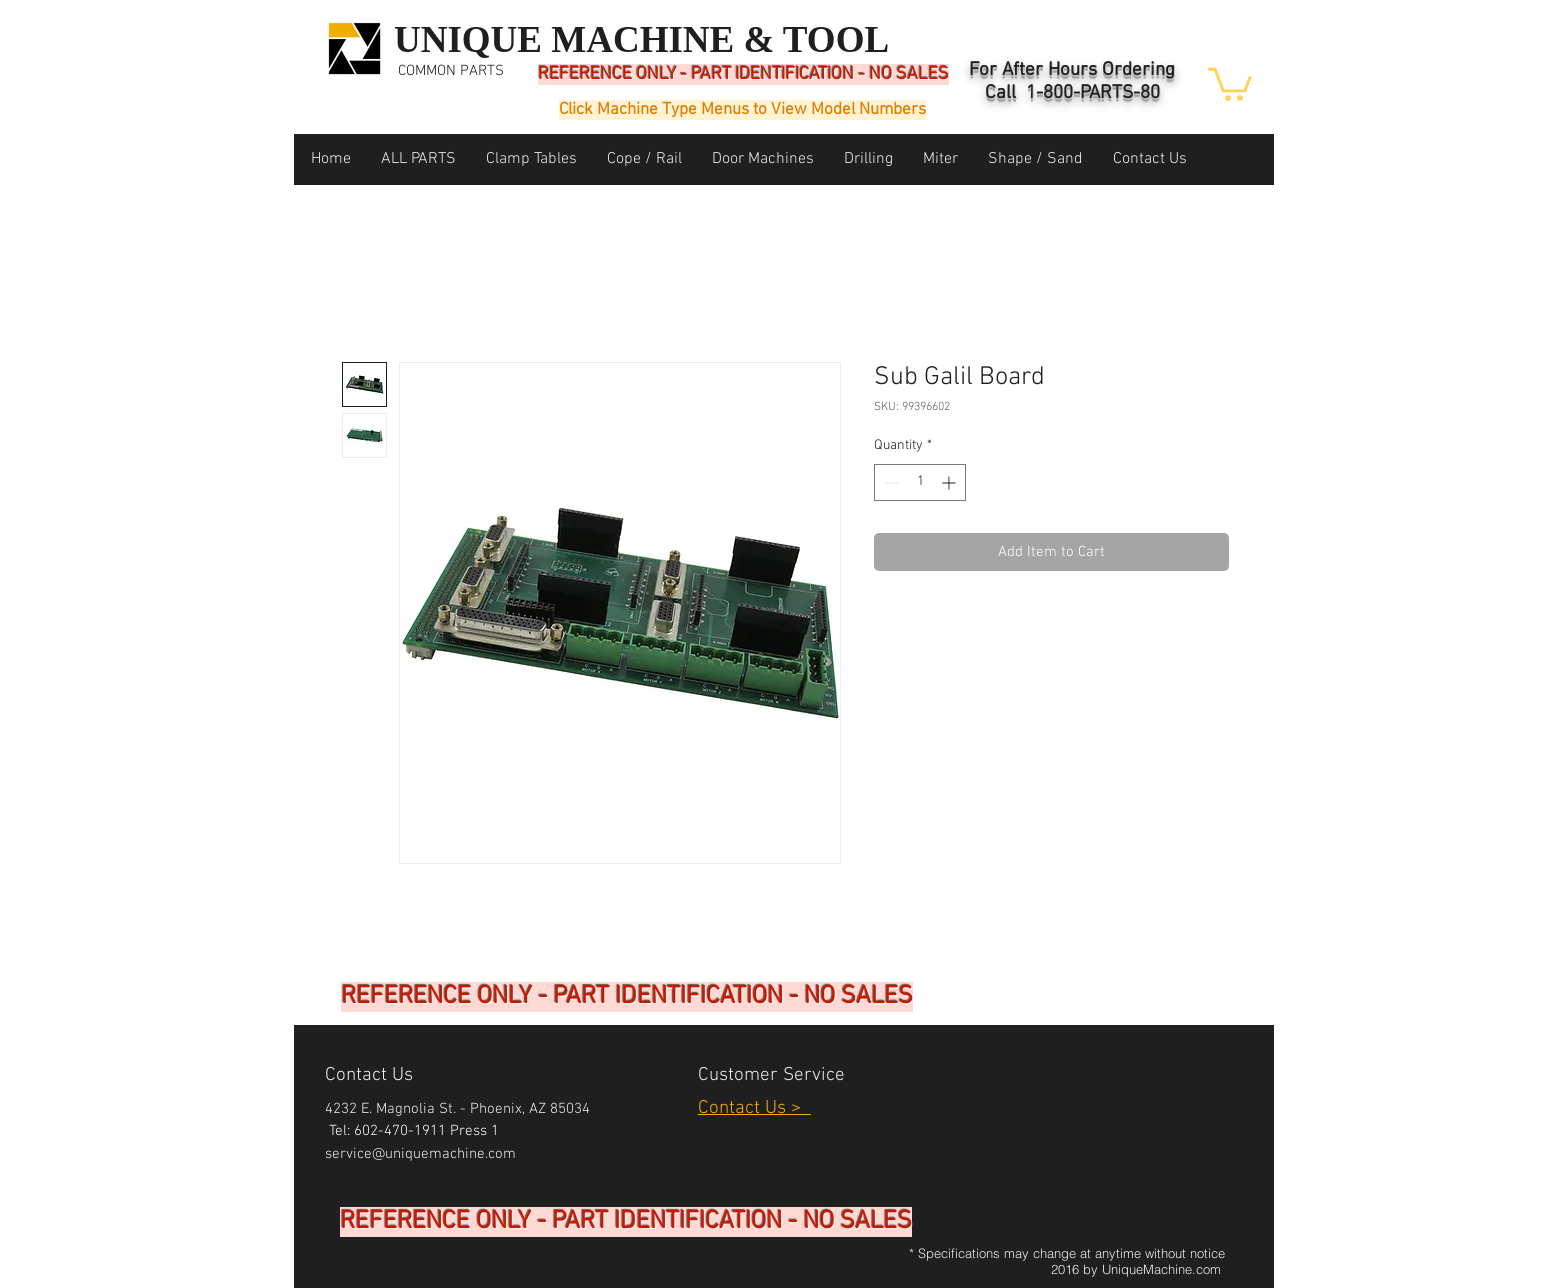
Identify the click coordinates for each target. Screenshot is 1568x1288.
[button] (1230, 82)
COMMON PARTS (451, 71)
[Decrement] (889, 482)
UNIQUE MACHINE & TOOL (641, 39)
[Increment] (950, 482)
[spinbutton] (920, 482)
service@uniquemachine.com (420, 1154)
